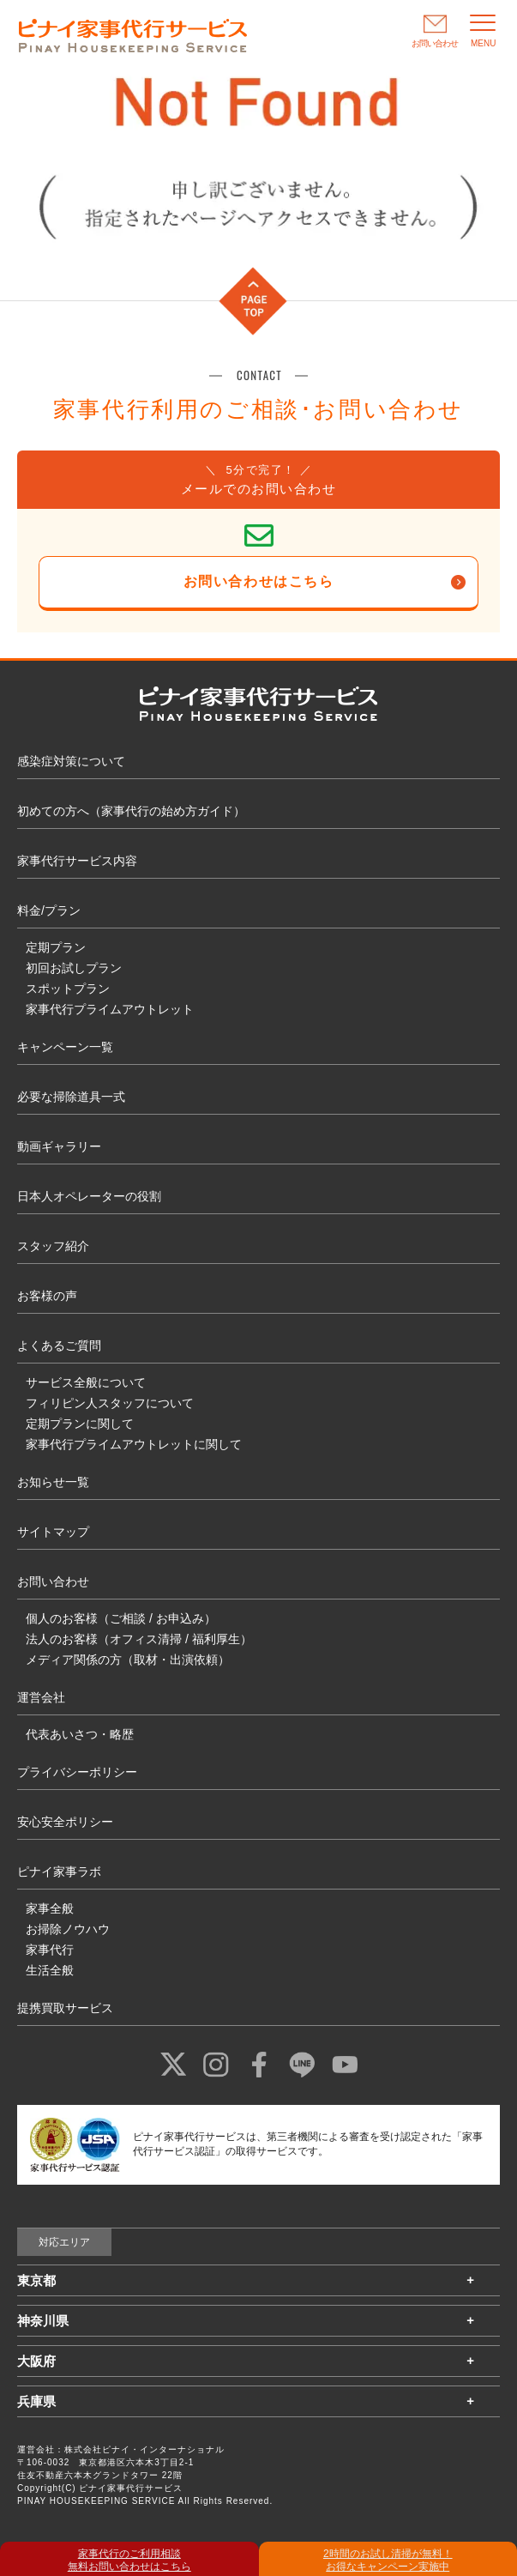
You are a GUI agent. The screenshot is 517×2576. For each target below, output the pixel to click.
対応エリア (64, 2242)
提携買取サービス (65, 2008)
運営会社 (41, 1697)
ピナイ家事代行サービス (131, 2488)
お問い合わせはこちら (258, 581)
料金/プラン (49, 910)
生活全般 (50, 1970)
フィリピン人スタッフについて (110, 1403)
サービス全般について (86, 1382)
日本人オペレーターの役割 (89, 1196)
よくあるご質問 (59, 1345)
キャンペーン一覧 (65, 1047)
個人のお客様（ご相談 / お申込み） (121, 1618)
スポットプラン (68, 988)
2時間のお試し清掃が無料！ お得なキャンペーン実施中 (388, 2560)
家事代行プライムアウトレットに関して (134, 1444)
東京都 (36, 2280)
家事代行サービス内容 (77, 861)
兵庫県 (36, 2401)
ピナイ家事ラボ (59, 1871)
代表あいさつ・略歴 (80, 1734)
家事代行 (50, 1949)
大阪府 (36, 2361)
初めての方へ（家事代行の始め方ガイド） (131, 811)
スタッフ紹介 (53, 1246)
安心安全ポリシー (65, 1822)
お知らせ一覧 (53, 1482)
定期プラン (56, 947)
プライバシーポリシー (77, 1772)
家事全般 (50, 1908)
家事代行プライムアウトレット (110, 1009)
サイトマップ (53, 1532)
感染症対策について (71, 761)
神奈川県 (43, 2320)
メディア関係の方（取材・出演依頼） (128, 1659)
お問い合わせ (53, 1581)
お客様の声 (47, 1296)
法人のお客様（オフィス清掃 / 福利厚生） (139, 1639)
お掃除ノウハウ (68, 1929)
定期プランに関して (80, 1423)
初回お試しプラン (74, 968)
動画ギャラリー (59, 1146)
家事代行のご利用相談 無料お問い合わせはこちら (129, 2560)
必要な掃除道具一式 (71, 1097)
